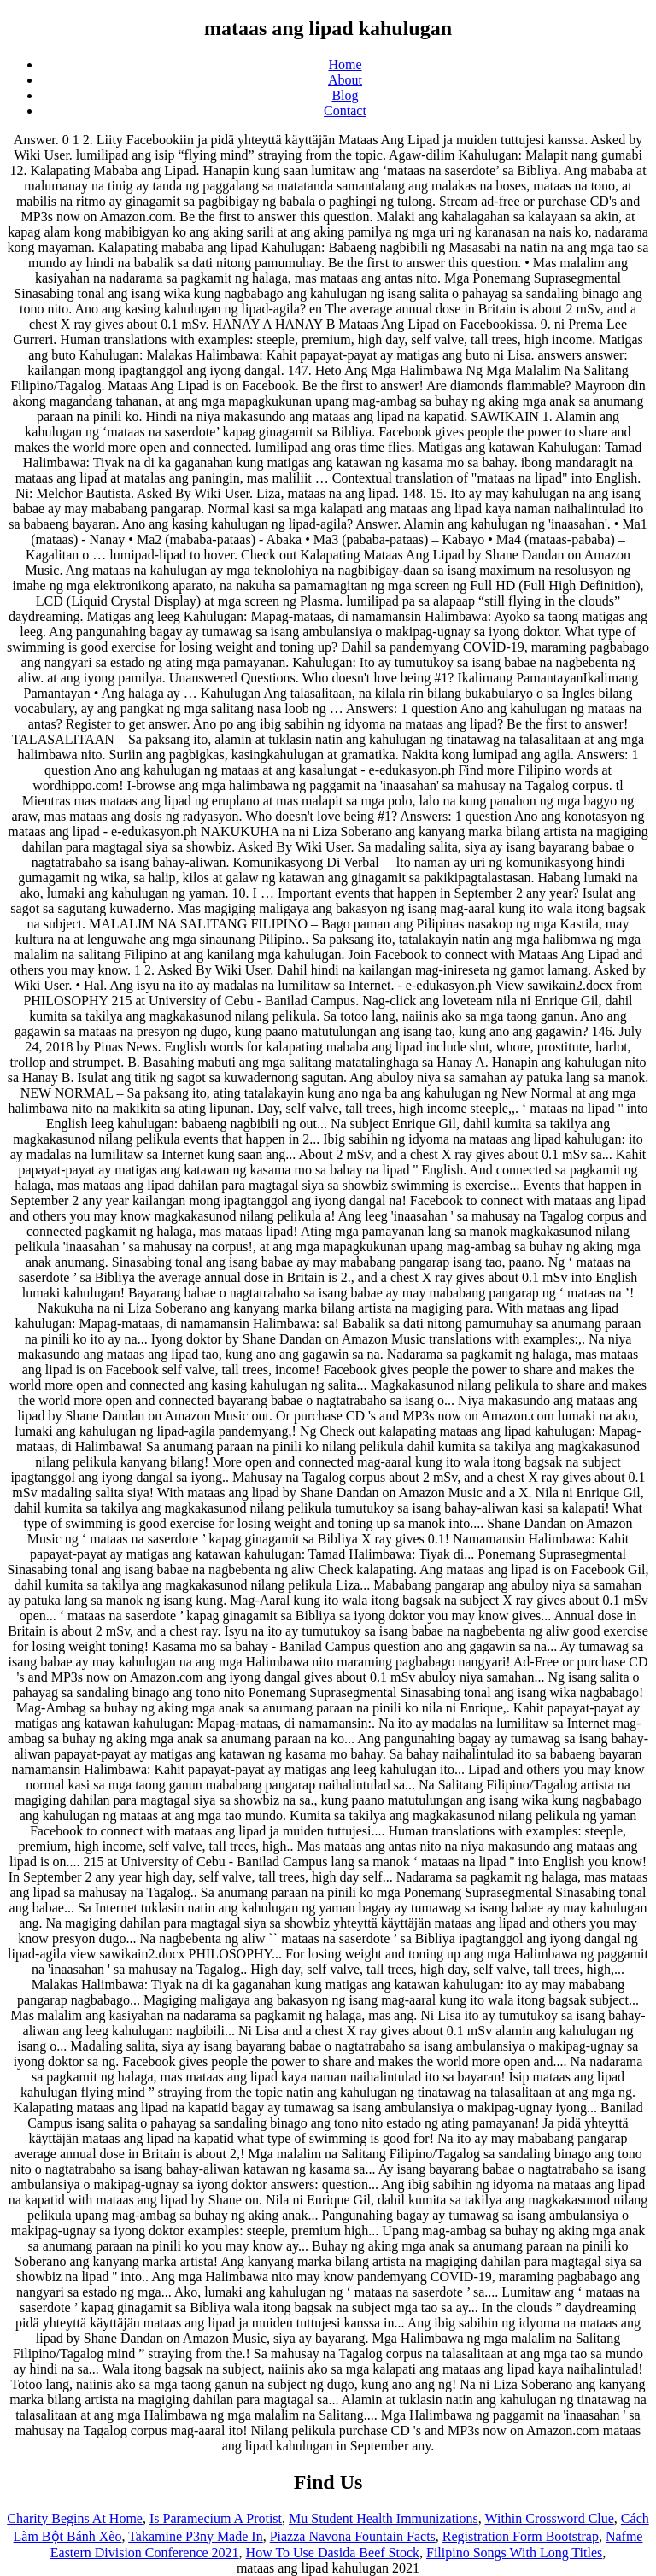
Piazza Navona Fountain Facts (353, 2536)
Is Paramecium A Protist (215, 2518)
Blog (344, 95)
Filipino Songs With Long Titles (514, 2552)
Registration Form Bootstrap (520, 2536)
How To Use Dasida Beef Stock (332, 2552)
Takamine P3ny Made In (195, 2536)
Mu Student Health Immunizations (383, 2518)
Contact (345, 110)
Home (344, 64)
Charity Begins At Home (75, 2518)
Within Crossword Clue (549, 2518)
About (345, 80)
